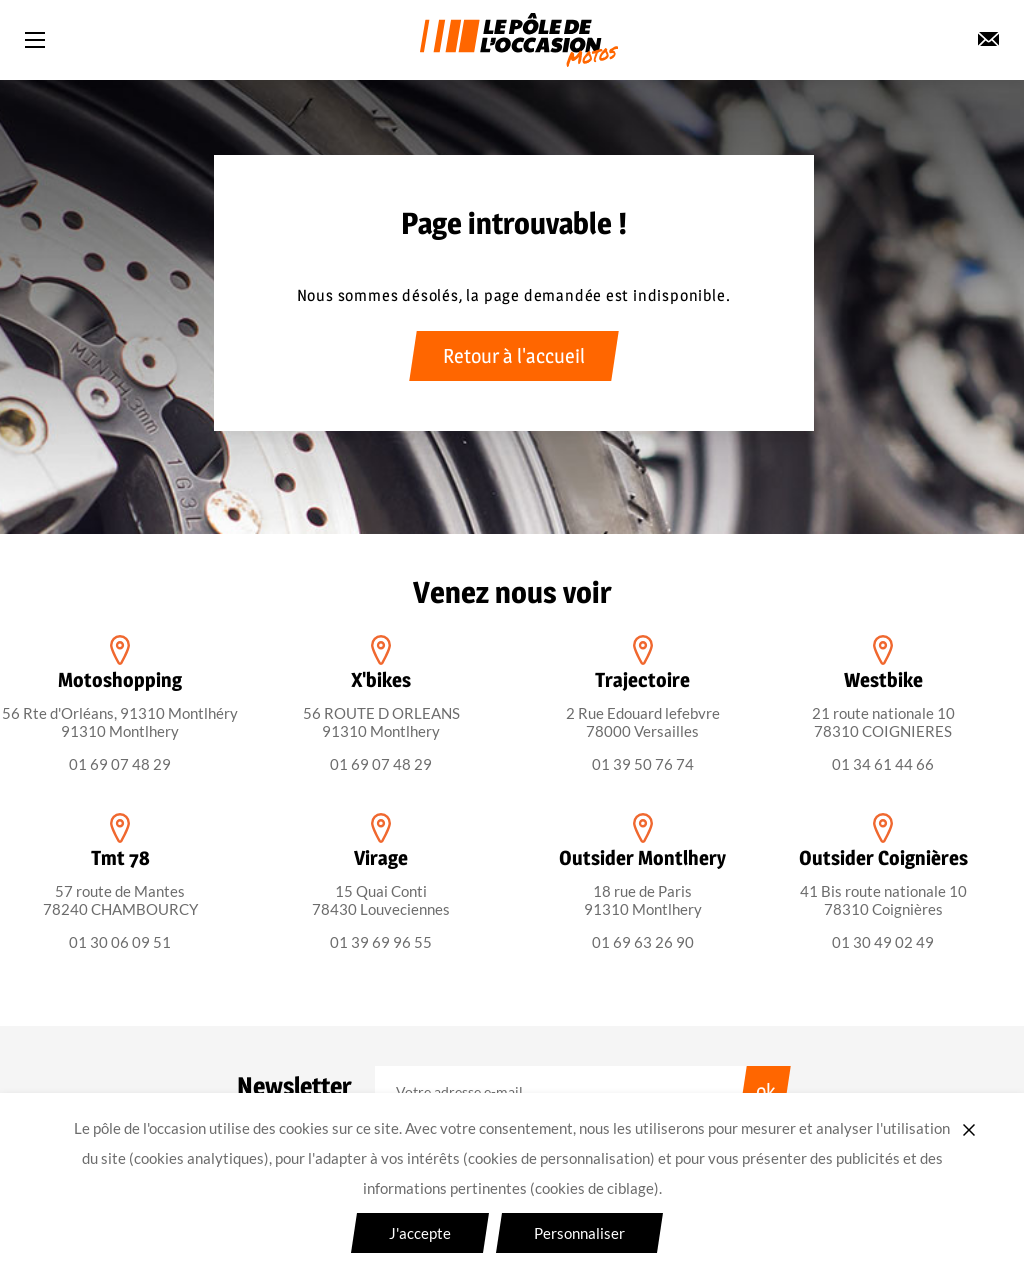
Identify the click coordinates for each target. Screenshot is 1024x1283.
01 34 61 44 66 (883, 764)
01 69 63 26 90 (643, 942)
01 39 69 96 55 (381, 942)
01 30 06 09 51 (120, 942)
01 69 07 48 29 (120, 764)
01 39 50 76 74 (643, 764)
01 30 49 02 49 (883, 942)
